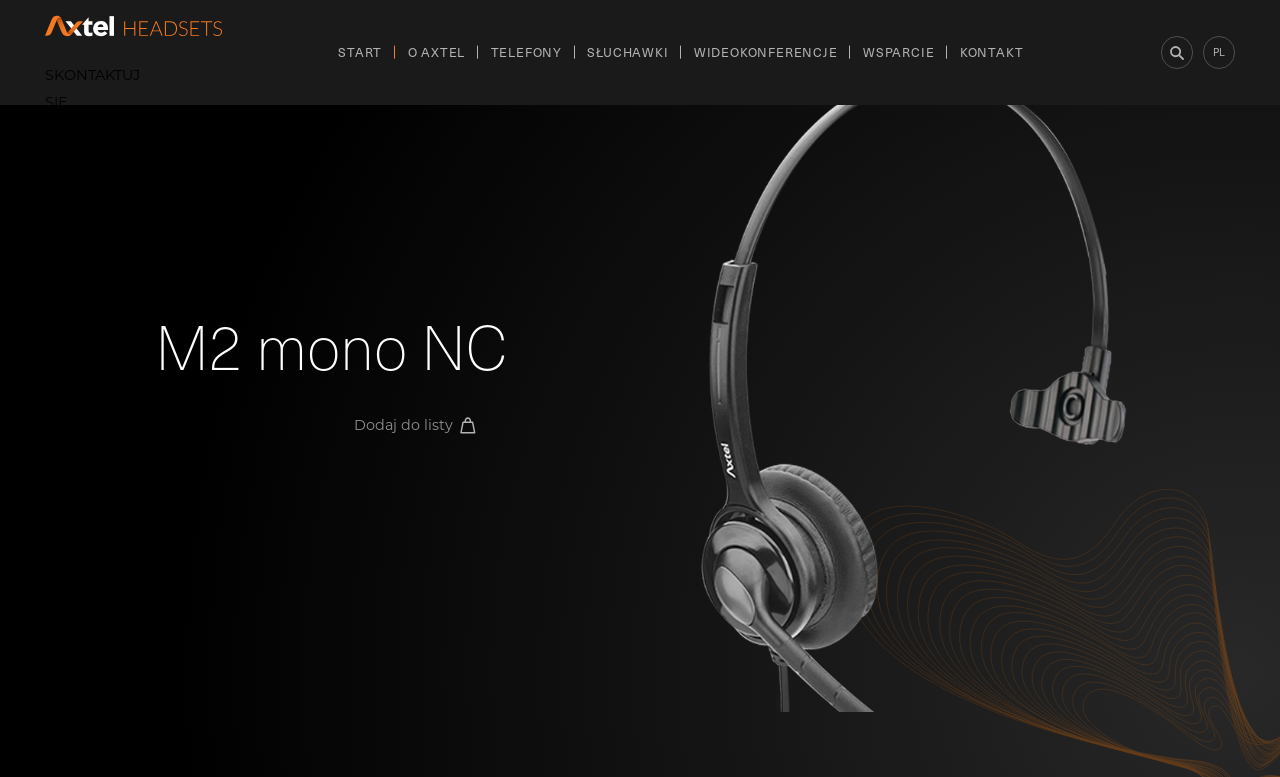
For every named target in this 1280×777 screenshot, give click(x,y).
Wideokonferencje (766, 51)
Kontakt (992, 51)
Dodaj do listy (415, 425)
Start (360, 51)
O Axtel (437, 51)
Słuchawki (627, 51)
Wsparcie (898, 51)
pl (1219, 51)
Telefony (526, 51)
